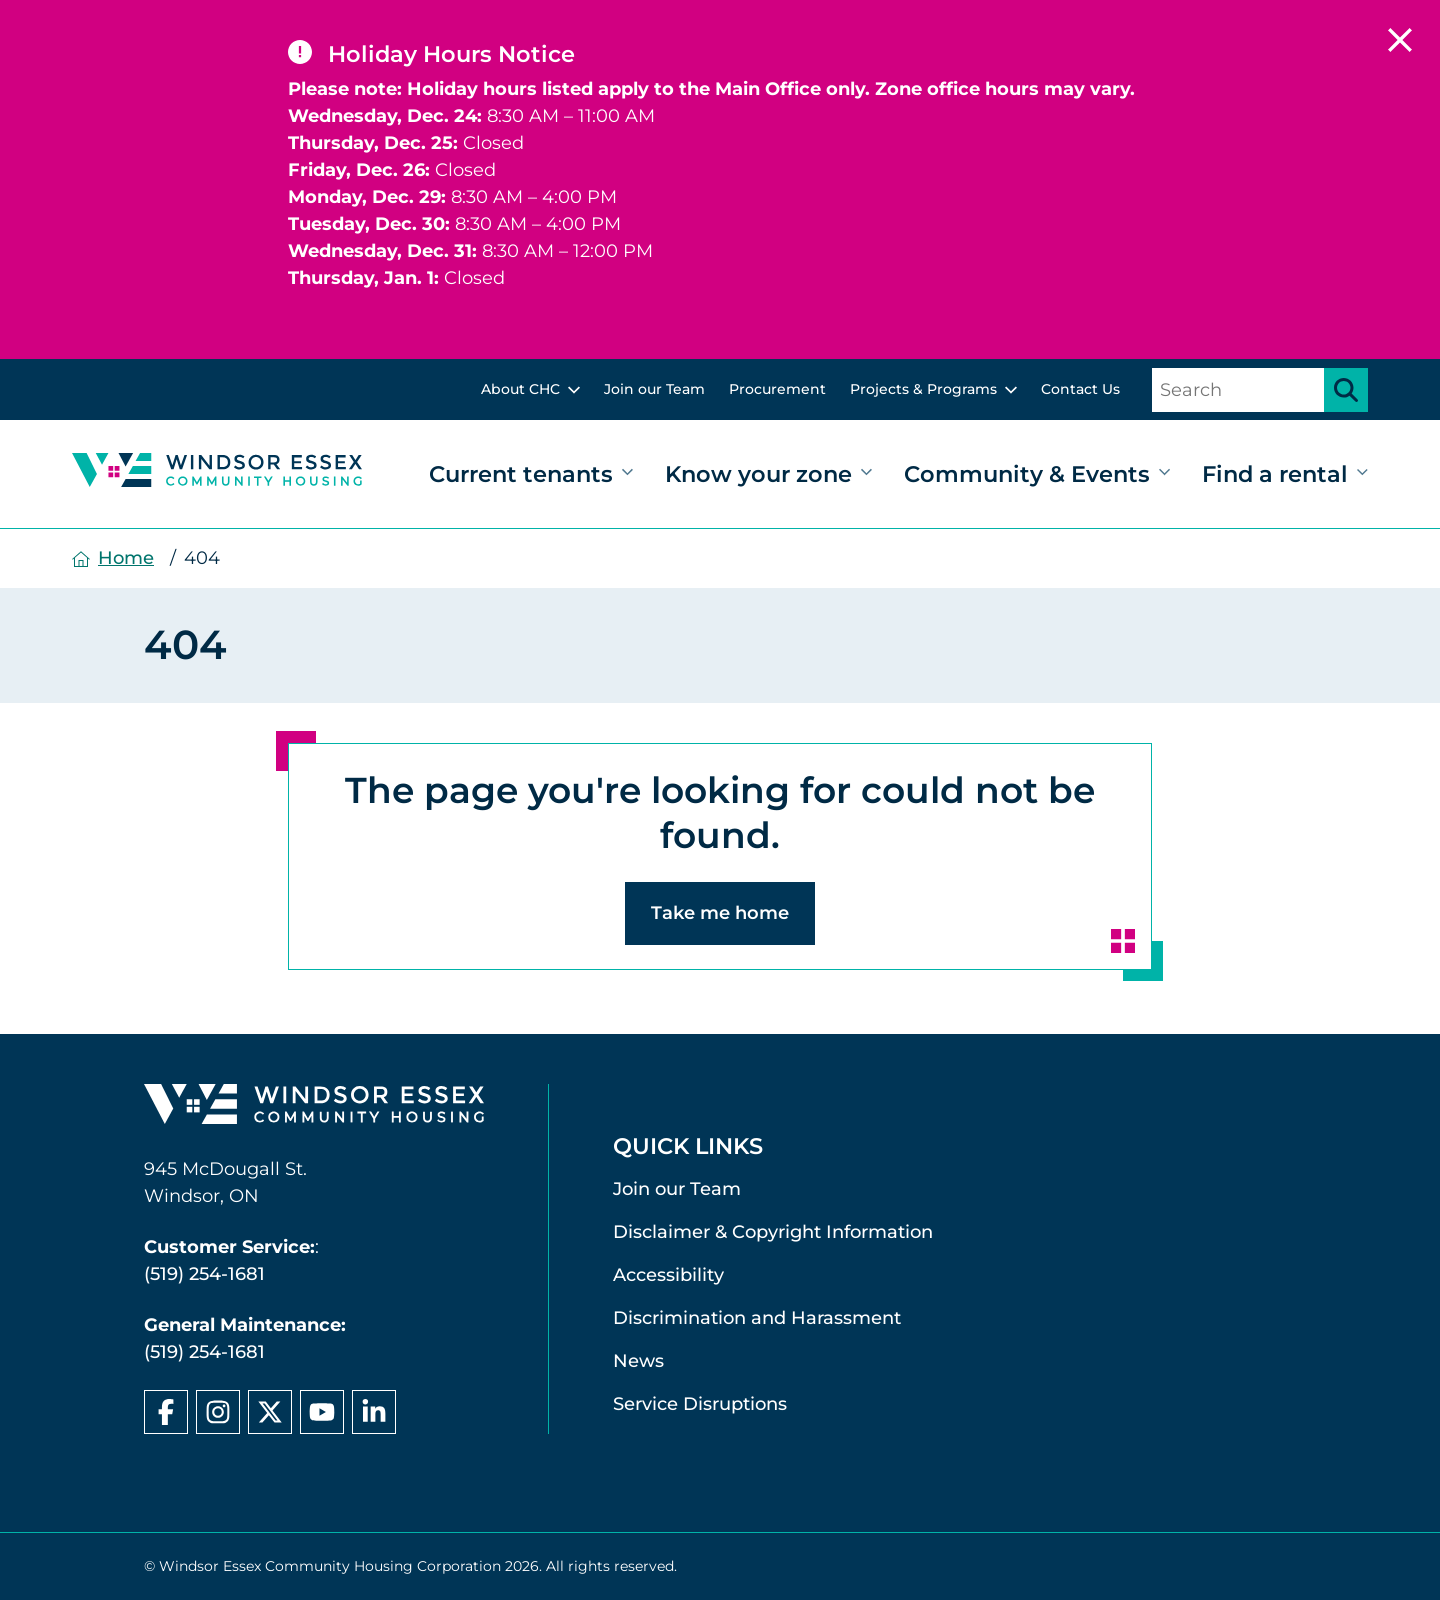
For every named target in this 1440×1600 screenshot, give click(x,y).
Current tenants (521, 474)
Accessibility (668, 1275)
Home (126, 558)
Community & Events (1027, 474)
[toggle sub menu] (574, 390)
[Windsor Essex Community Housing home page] (314, 1108)
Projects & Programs (923, 389)
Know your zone (758, 474)
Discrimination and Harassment (757, 1318)
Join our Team (654, 389)
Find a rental (1275, 474)
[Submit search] (1346, 390)
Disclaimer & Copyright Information (773, 1232)
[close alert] (1400, 40)
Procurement (777, 389)
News (638, 1361)
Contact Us (1080, 389)
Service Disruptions (700, 1404)
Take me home (720, 913)
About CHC (520, 389)
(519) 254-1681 (204, 1274)
